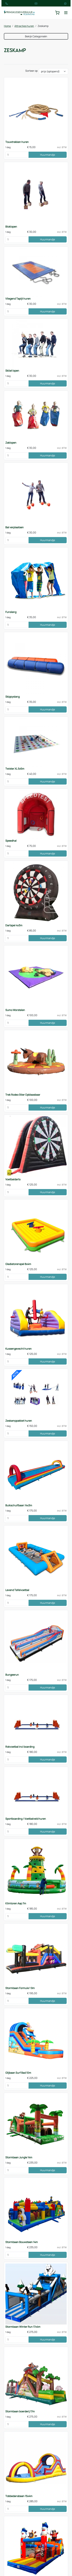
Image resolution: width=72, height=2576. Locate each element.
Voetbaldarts (12, 1179)
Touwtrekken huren (17, 142)
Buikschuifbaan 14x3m (18, 1505)
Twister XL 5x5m (14, 769)
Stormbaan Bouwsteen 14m (21, 2242)
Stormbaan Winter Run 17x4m (22, 2327)
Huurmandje (47, 155)
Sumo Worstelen (15, 1010)
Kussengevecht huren (18, 1349)
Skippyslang (12, 697)
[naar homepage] (19, 12)
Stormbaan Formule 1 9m (20, 1988)
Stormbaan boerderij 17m (20, 2411)
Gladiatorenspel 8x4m (18, 1264)
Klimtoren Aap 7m (15, 1903)
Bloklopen (11, 227)
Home (7, 26)
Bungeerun (12, 1675)
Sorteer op (31, 71)
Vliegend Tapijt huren (18, 299)
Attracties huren (24, 26)
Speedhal (11, 841)
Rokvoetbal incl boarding (19, 1747)
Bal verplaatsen (14, 527)
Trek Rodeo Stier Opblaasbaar (22, 1095)
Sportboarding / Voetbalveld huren (25, 1819)
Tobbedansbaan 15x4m (18, 2496)
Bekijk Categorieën (36, 36)
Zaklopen (10, 443)
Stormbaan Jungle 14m (18, 2157)
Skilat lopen (12, 371)
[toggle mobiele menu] (66, 12)
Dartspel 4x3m (13, 925)
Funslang (10, 612)
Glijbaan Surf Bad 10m (18, 2073)
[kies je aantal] (17, 155)
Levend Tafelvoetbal (17, 1590)
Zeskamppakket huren (18, 1421)
